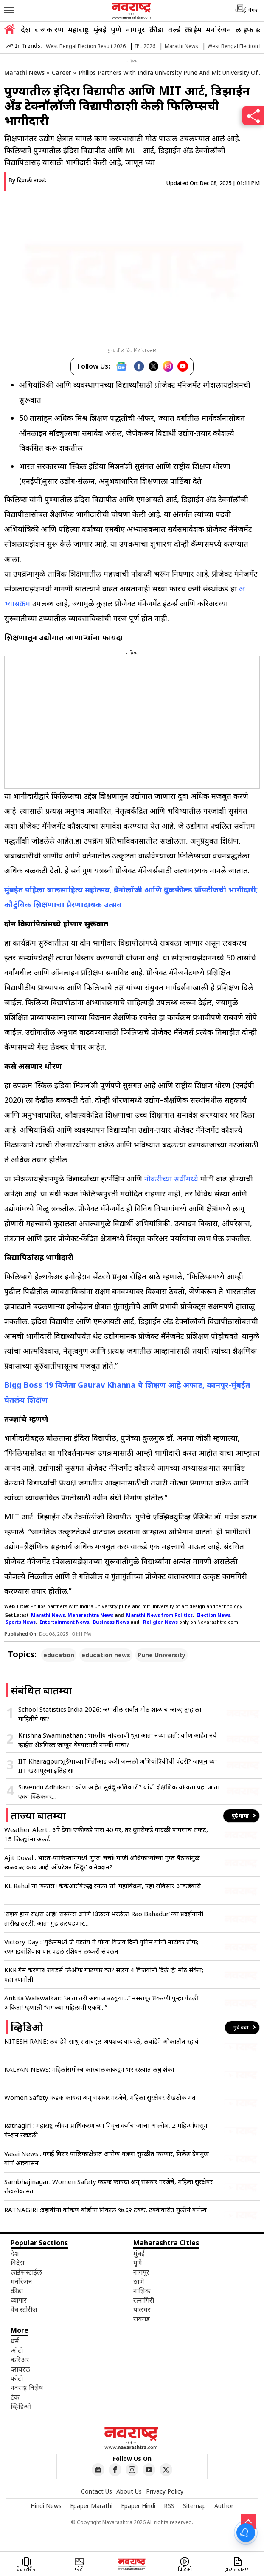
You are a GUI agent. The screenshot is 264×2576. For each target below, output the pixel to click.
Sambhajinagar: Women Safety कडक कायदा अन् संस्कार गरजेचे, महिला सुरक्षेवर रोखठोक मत (108, 2186)
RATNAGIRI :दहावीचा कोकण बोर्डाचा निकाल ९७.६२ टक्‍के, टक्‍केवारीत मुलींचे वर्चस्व (105, 2209)
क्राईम (193, 29)
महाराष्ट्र (78, 29)
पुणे (116, 29)
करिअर (20, 2359)
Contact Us (96, 2491)
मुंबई (100, 29)
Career (61, 72)
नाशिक (142, 2290)
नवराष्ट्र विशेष (27, 2387)
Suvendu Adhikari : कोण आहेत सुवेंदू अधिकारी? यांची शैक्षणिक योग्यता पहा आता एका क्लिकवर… (118, 1792)
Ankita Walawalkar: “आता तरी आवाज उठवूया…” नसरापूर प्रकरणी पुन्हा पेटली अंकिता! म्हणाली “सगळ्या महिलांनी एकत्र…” (101, 2002)
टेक (15, 2397)
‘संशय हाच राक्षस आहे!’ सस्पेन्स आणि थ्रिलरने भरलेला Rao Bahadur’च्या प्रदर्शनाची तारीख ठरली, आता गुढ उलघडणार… (103, 1918)
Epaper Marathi (91, 2506)
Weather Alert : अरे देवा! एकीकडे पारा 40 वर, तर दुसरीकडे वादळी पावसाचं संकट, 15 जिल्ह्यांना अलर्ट (106, 1834)
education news (105, 1655)
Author (223, 2506)
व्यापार (19, 2300)
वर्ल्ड (174, 29)
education (58, 1655)
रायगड (141, 2318)
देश (26, 29)
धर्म (15, 2341)
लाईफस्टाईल (26, 2272)
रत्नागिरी (143, 2300)
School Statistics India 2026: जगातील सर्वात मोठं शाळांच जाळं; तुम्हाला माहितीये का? (109, 1714)
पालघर (142, 2309)
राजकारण (49, 29)
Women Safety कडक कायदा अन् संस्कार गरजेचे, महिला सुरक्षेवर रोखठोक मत (100, 2097)
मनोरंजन (218, 29)
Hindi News (46, 2506)
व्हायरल (20, 2369)
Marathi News (181, 46)
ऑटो (17, 2350)
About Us (129, 2491)
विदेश (18, 2262)
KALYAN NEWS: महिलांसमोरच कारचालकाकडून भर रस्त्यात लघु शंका (89, 2069)
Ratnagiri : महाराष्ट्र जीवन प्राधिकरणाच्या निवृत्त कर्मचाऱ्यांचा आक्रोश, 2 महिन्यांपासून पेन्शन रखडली (106, 2130)
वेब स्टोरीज (24, 2309)
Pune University (161, 1655)
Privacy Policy (164, 2491)
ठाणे (138, 2281)
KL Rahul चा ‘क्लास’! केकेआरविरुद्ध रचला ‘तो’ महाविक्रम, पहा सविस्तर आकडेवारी (102, 1885)
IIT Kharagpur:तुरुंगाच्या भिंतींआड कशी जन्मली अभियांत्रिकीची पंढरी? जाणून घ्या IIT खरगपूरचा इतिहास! (117, 1766)
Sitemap (194, 2506)
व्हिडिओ (21, 2406)
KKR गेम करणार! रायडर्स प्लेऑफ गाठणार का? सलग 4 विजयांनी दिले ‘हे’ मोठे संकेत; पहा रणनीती (103, 1974)
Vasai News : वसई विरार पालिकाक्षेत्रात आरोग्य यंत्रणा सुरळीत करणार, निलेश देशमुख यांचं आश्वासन (106, 2158)
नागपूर (135, 29)
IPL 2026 (145, 46)
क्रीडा (156, 29)
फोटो (17, 2378)
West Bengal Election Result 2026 (86, 46)
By (27, 180)
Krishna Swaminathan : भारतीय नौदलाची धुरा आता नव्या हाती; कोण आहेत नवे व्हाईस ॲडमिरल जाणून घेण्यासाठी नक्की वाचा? (117, 1740)
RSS (169, 2506)
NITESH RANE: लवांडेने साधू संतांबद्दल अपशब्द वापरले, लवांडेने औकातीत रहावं (101, 2041)
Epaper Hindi (138, 2506)
